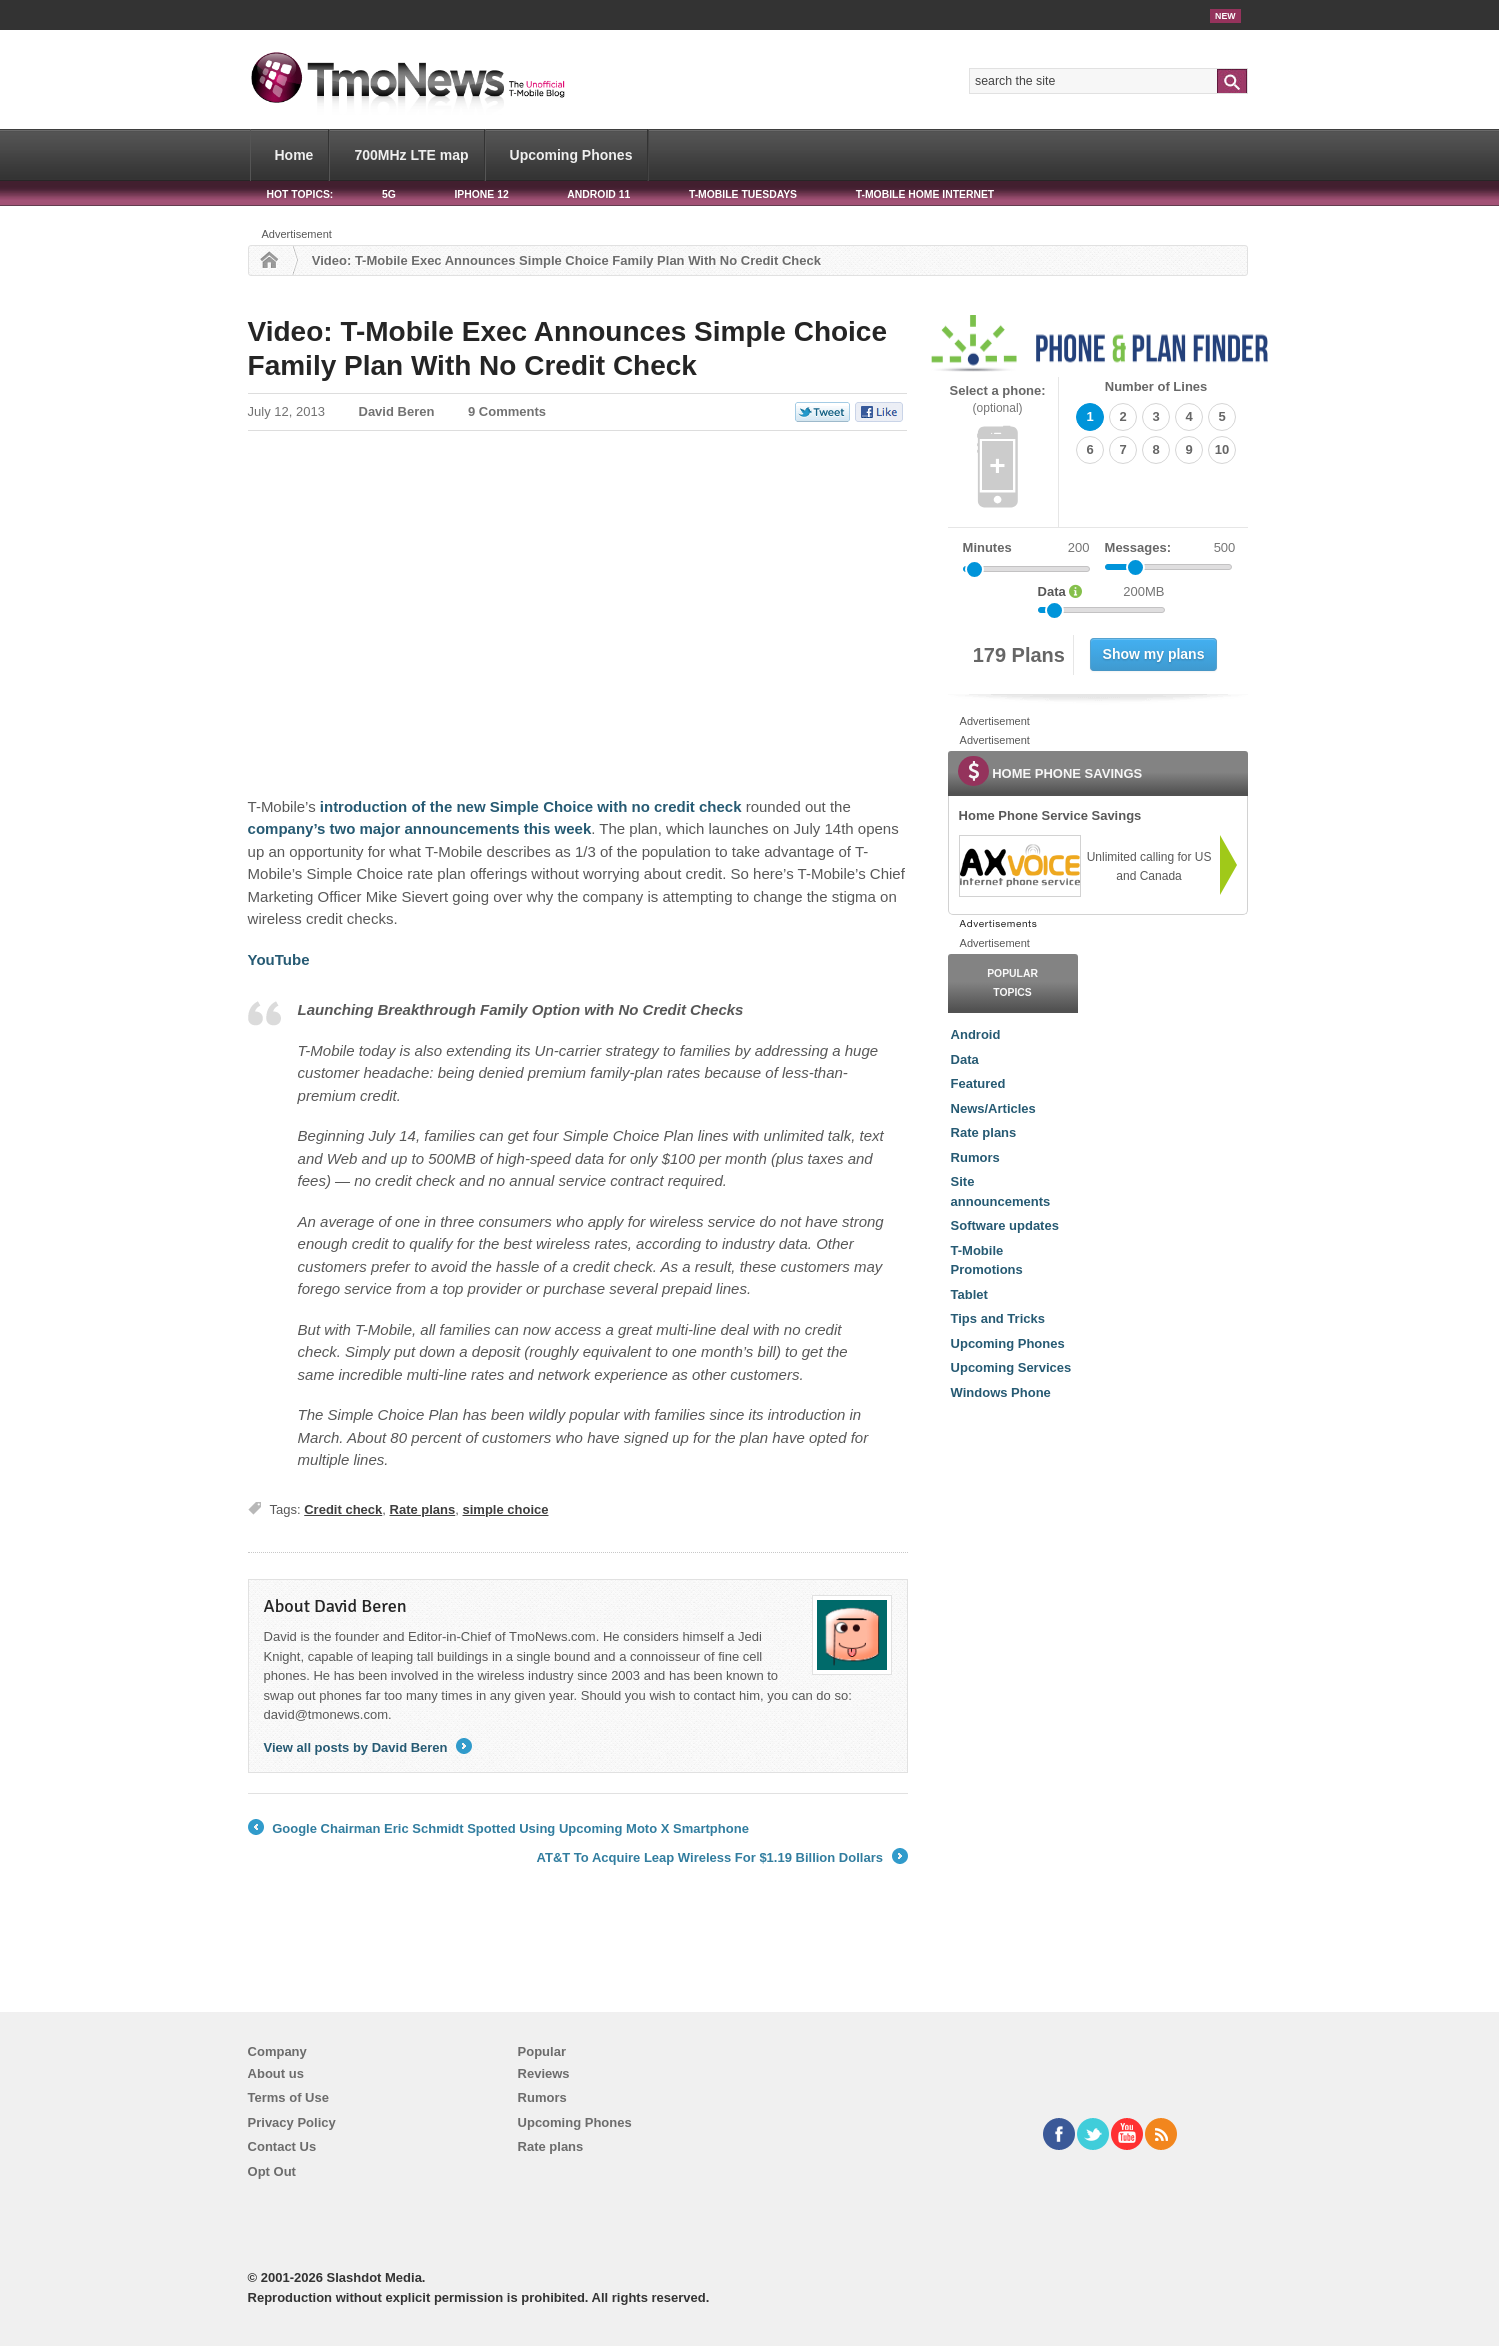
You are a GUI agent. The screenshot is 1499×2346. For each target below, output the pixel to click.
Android (976, 1034)
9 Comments (507, 411)
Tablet (969, 1294)
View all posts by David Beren (368, 1747)
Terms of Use (288, 2097)
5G (389, 194)
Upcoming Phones (571, 155)
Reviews (544, 2073)
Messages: (1170, 548)
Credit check (343, 1509)
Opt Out (272, 2171)
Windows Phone (1001, 1392)
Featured (978, 1083)
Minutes (987, 547)
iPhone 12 (481, 194)
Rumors (975, 1157)
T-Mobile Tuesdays (743, 194)
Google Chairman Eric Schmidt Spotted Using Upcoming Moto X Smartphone (498, 1829)
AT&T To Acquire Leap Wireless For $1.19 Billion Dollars (722, 1858)
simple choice (506, 1509)
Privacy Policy (292, 2122)
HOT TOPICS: (300, 194)
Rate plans (423, 1509)
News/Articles (993, 1108)
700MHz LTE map (411, 155)
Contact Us (282, 2146)
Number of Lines (1156, 386)
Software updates (1005, 1225)
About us (276, 2073)
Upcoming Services (1011, 1367)
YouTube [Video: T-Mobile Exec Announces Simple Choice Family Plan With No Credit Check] (279, 959)
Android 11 (598, 194)
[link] (1019, 866)
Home (294, 155)
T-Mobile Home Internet (925, 194)
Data (965, 1059)
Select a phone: (998, 399)
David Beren (397, 411)
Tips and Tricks (998, 1318)
